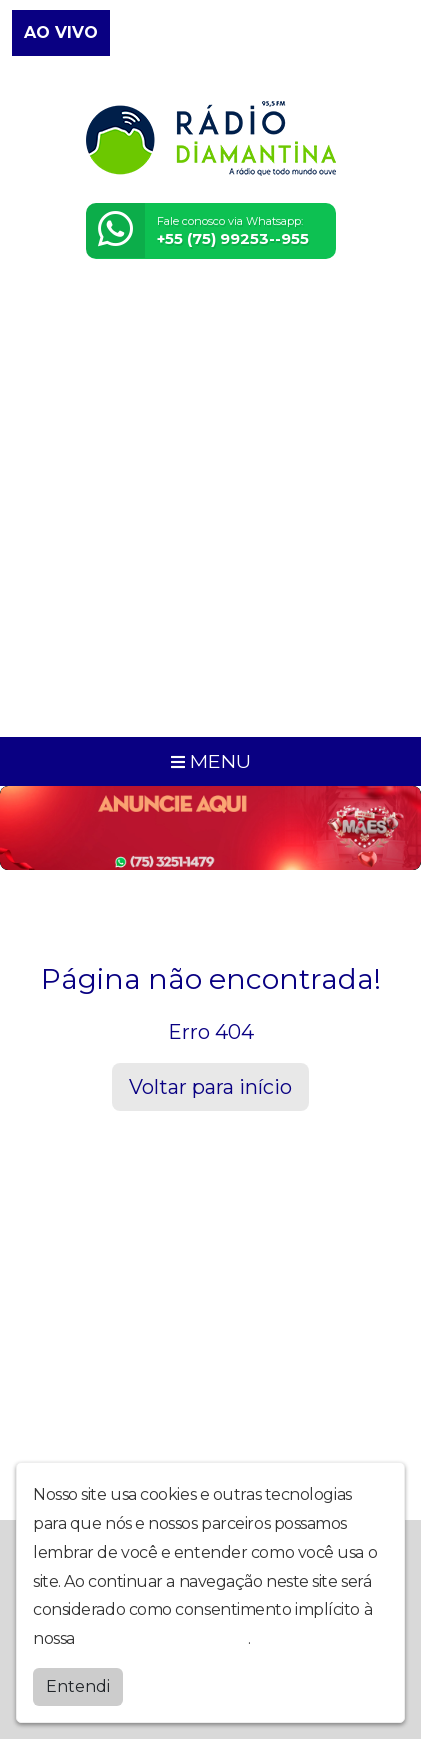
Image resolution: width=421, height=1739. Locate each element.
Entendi (78, 1686)
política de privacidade (163, 1638)
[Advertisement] (210, 510)
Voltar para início (210, 1087)
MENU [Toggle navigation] (211, 761)
